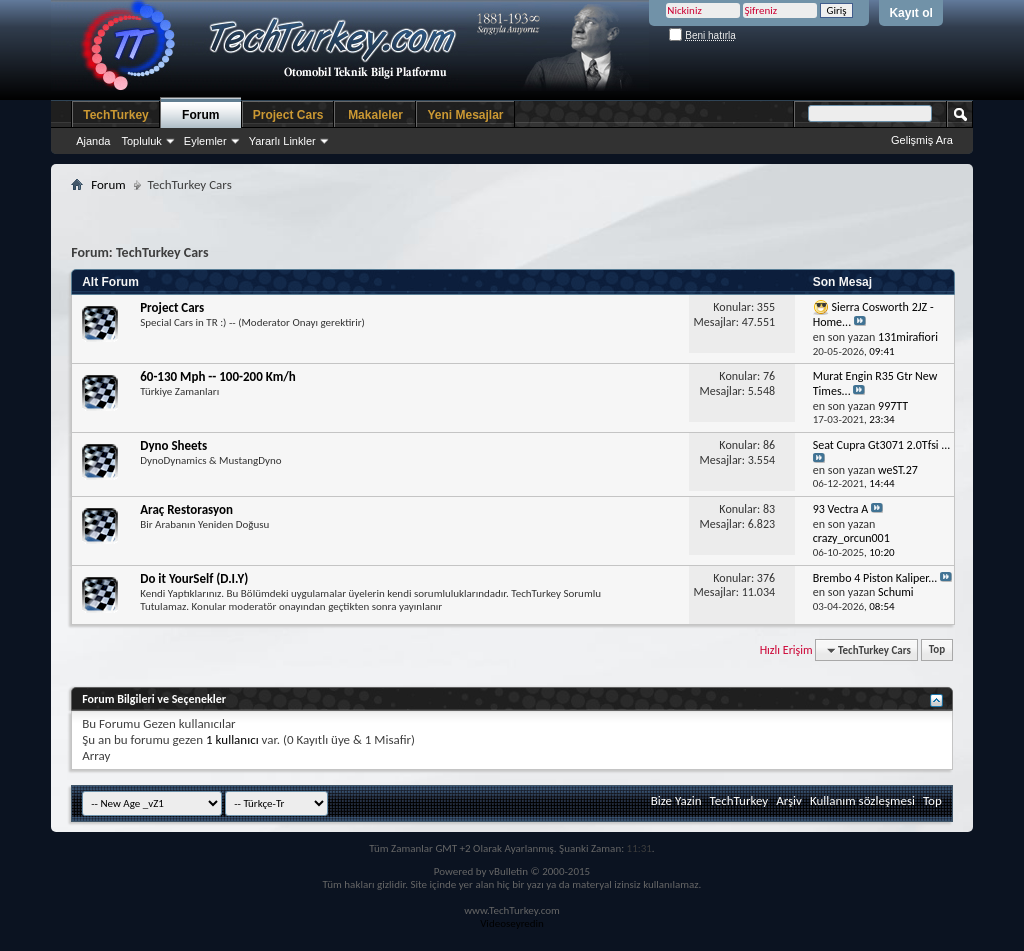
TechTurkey (116, 115)
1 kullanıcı (232, 739)
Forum (200, 115)
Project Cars (288, 115)
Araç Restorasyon (186, 509)
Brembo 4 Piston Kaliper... (875, 578)
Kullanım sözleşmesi (862, 800)
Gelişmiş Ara (922, 140)
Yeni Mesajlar (465, 115)
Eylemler (205, 141)
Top (937, 650)
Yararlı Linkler (282, 141)
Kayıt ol (910, 13)
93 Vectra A (841, 509)
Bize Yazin (676, 800)
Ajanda (93, 141)
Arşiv (789, 800)
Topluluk (141, 141)
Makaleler (375, 115)
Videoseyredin (512, 923)
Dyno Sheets (173, 445)
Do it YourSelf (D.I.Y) (194, 578)
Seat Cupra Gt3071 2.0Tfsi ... (882, 445)
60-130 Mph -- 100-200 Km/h (218, 376)
